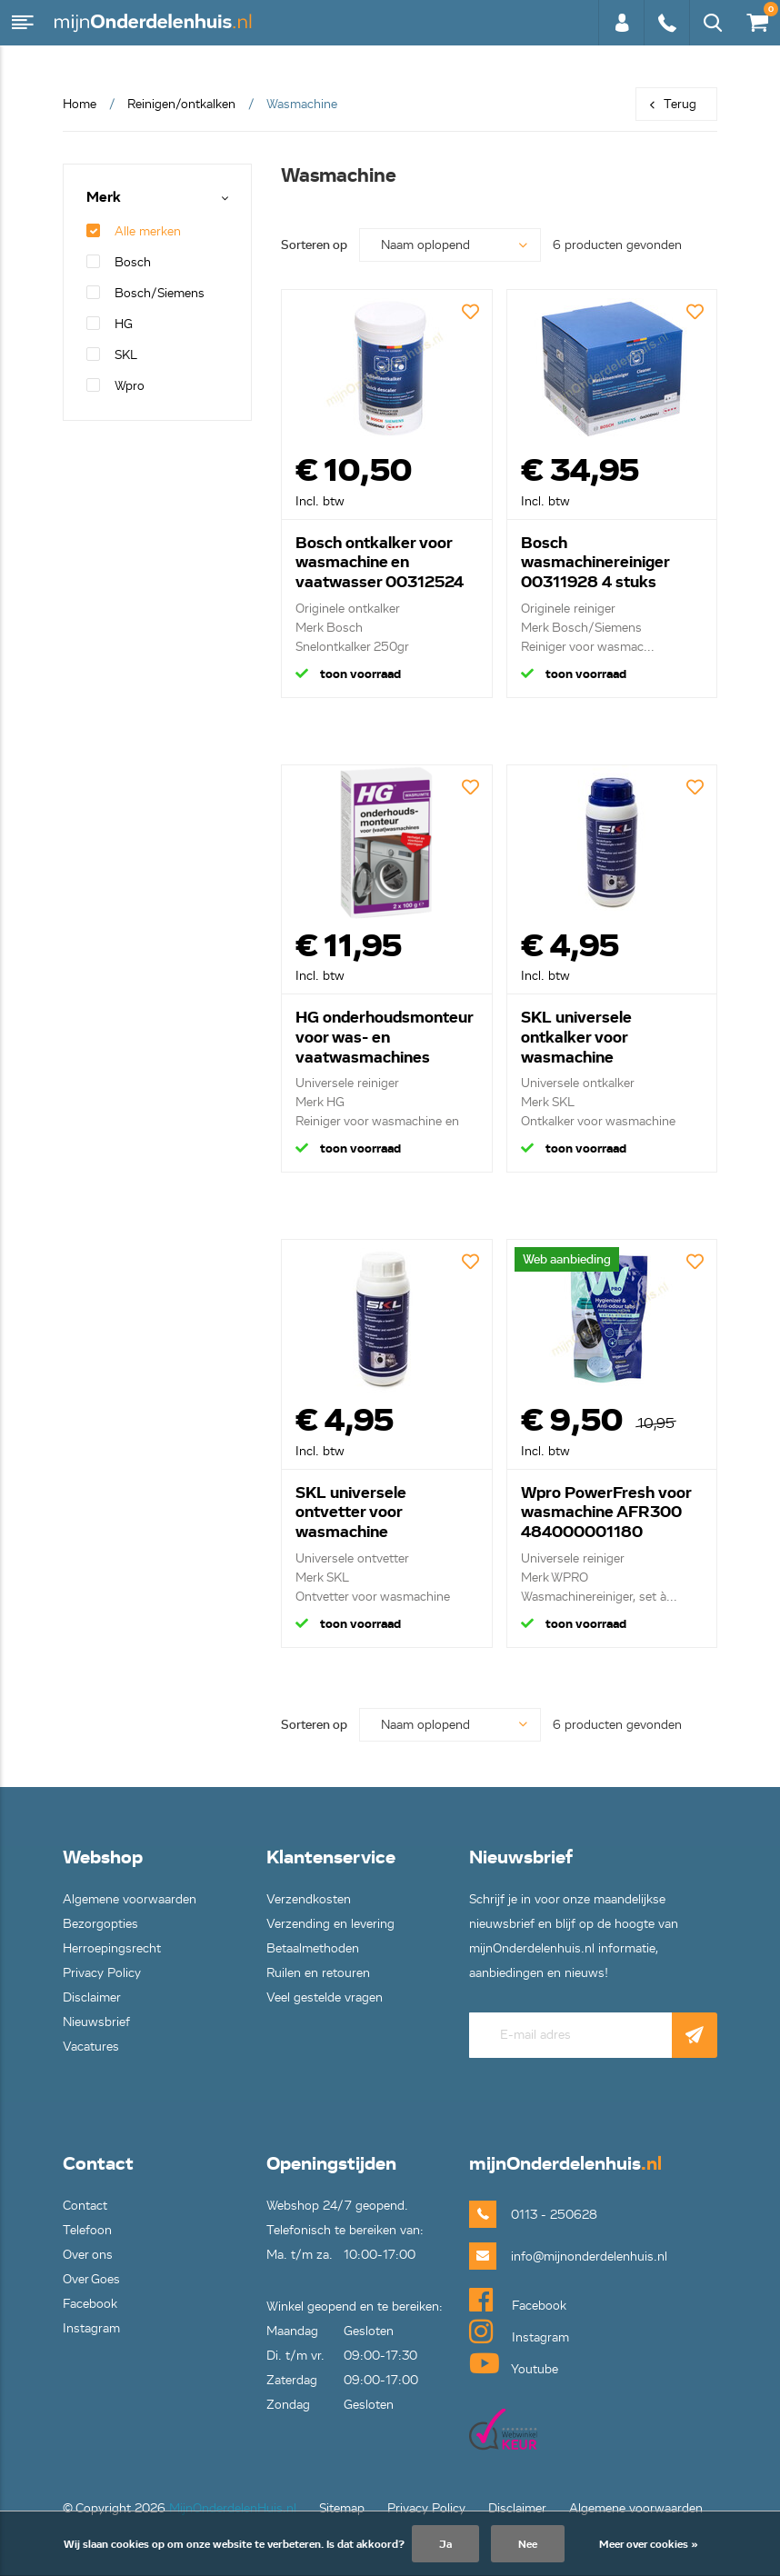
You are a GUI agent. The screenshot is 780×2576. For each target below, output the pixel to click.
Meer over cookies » (648, 2544)
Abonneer (694, 2035)
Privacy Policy (102, 1973)
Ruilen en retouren (318, 1973)
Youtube (513, 2363)
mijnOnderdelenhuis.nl (155, 22)
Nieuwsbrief (96, 2022)
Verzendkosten (308, 1899)
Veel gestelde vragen (324, 1997)
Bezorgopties (100, 1924)
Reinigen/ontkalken (181, 104)
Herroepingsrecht (112, 1948)
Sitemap (342, 2508)
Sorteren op (314, 245)
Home (79, 104)
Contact (85, 2205)
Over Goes (91, 2279)
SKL (111, 355)
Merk (103, 197)
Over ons (88, 2254)
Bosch (118, 262)
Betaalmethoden (312, 1948)
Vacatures (91, 2046)
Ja (445, 2544)
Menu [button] (22, 22)
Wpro (115, 386)
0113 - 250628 (666, 22)
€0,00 (756, 18)
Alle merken (133, 231)
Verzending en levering (330, 1924)
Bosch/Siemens (145, 293)
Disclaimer (92, 1997)
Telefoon (87, 2230)
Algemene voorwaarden (129, 1899)
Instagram (91, 2328)
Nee (527, 2544)
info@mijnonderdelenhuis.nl (560, 2256)
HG (109, 324)
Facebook (90, 2303)
